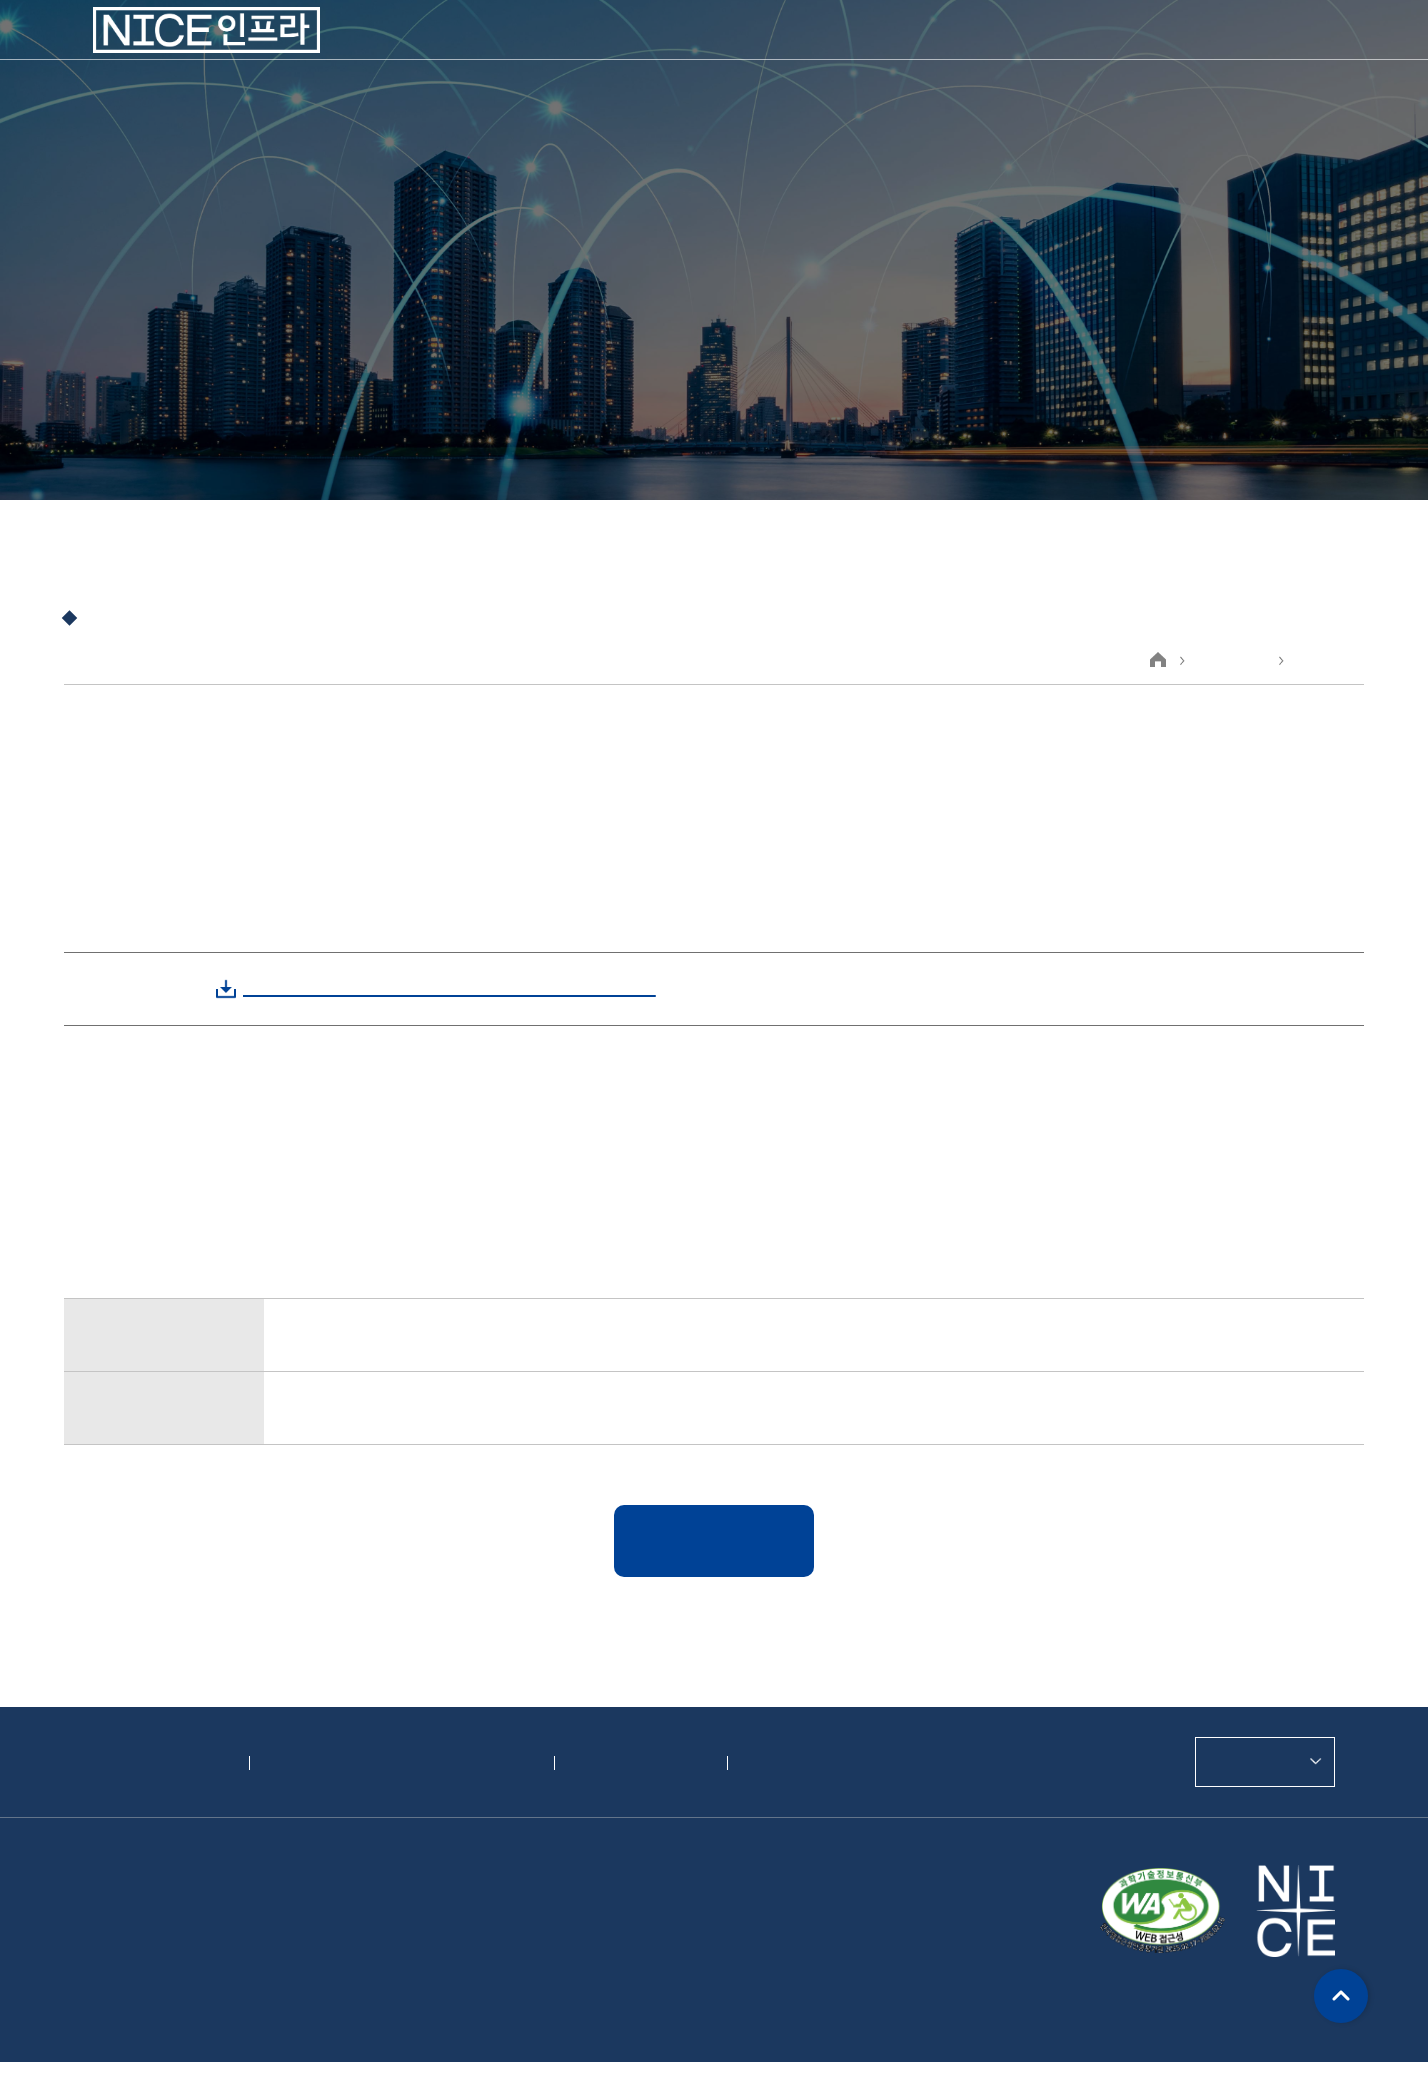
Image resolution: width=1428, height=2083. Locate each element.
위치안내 (776, 1762)
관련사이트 (1252, 1761)
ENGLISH (1306, 51)
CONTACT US (1215, 51)
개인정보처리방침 (149, 1762)
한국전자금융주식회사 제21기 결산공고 (430, 1405)
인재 (1076, 50)
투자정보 (684, 50)
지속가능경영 (826, 50)
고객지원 (968, 50)
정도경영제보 (623, 1762)
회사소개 (434, 50)
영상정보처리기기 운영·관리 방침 (393, 1762)
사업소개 (559, 50)
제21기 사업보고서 (351, 1333)
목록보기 (714, 1539)
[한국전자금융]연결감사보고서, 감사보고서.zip (431, 987)
